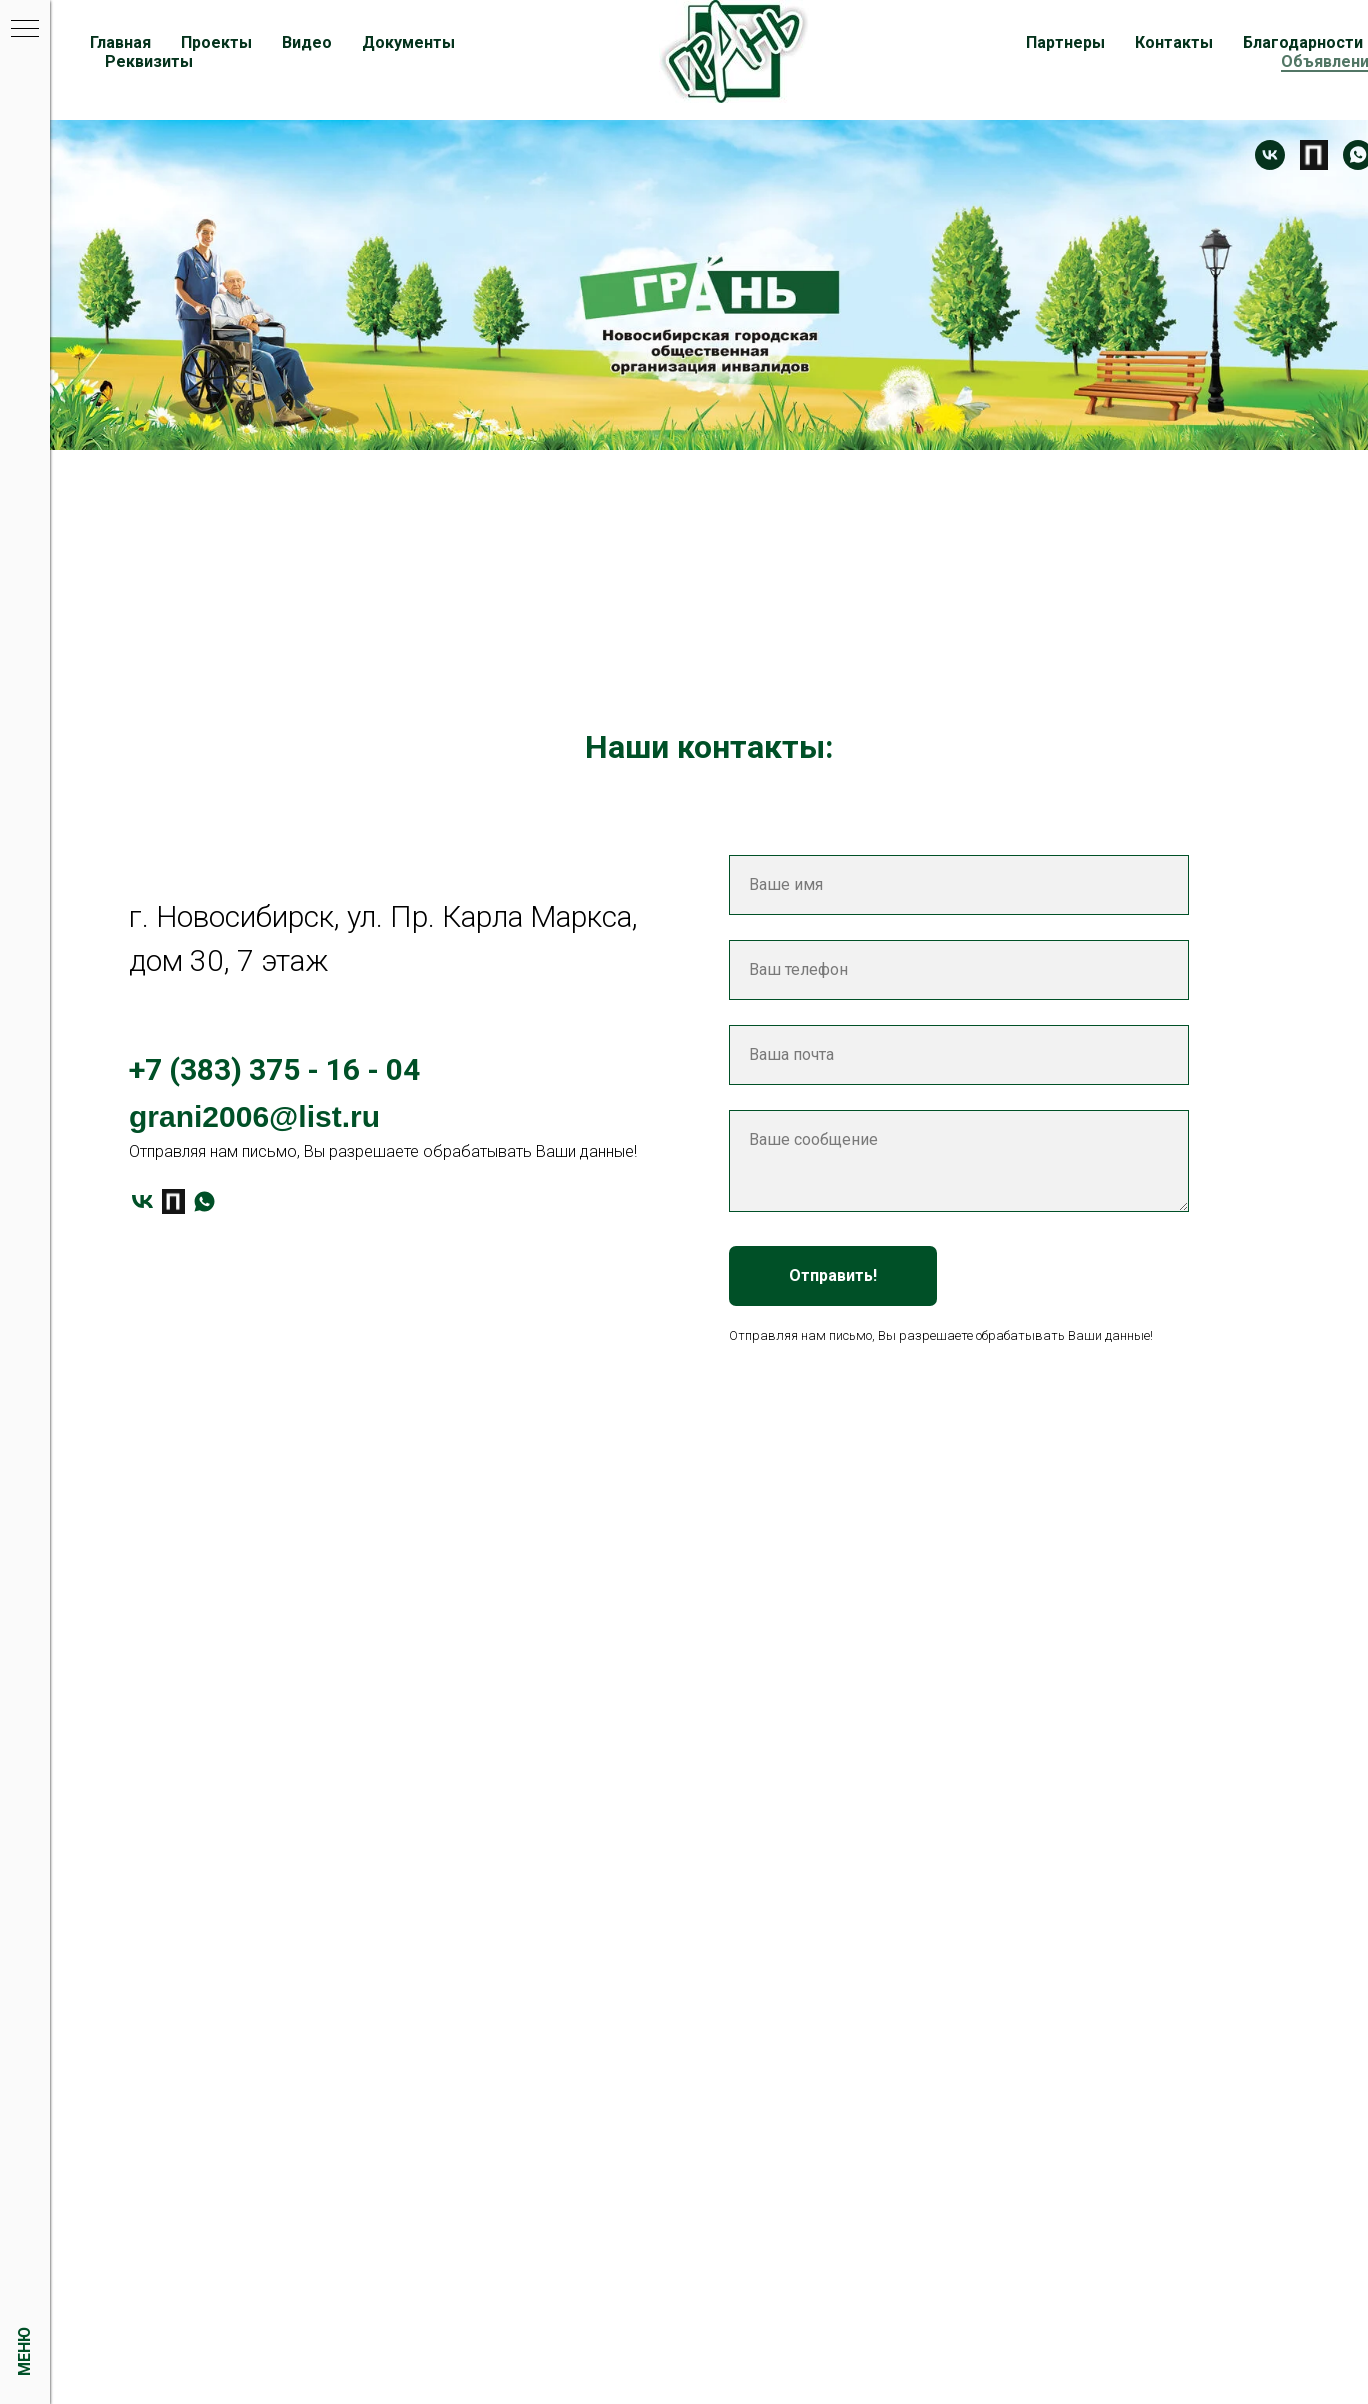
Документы (408, 42)
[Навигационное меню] (25, 30)
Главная (120, 42)
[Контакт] (1270, 155)
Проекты (216, 42)
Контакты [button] (1174, 42)
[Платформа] (1314, 155)
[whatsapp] (204, 1201)
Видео (307, 42)
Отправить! (833, 1275)
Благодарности (1303, 42)
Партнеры (1065, 42)
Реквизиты (149, 61)
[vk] (142, 1201)
